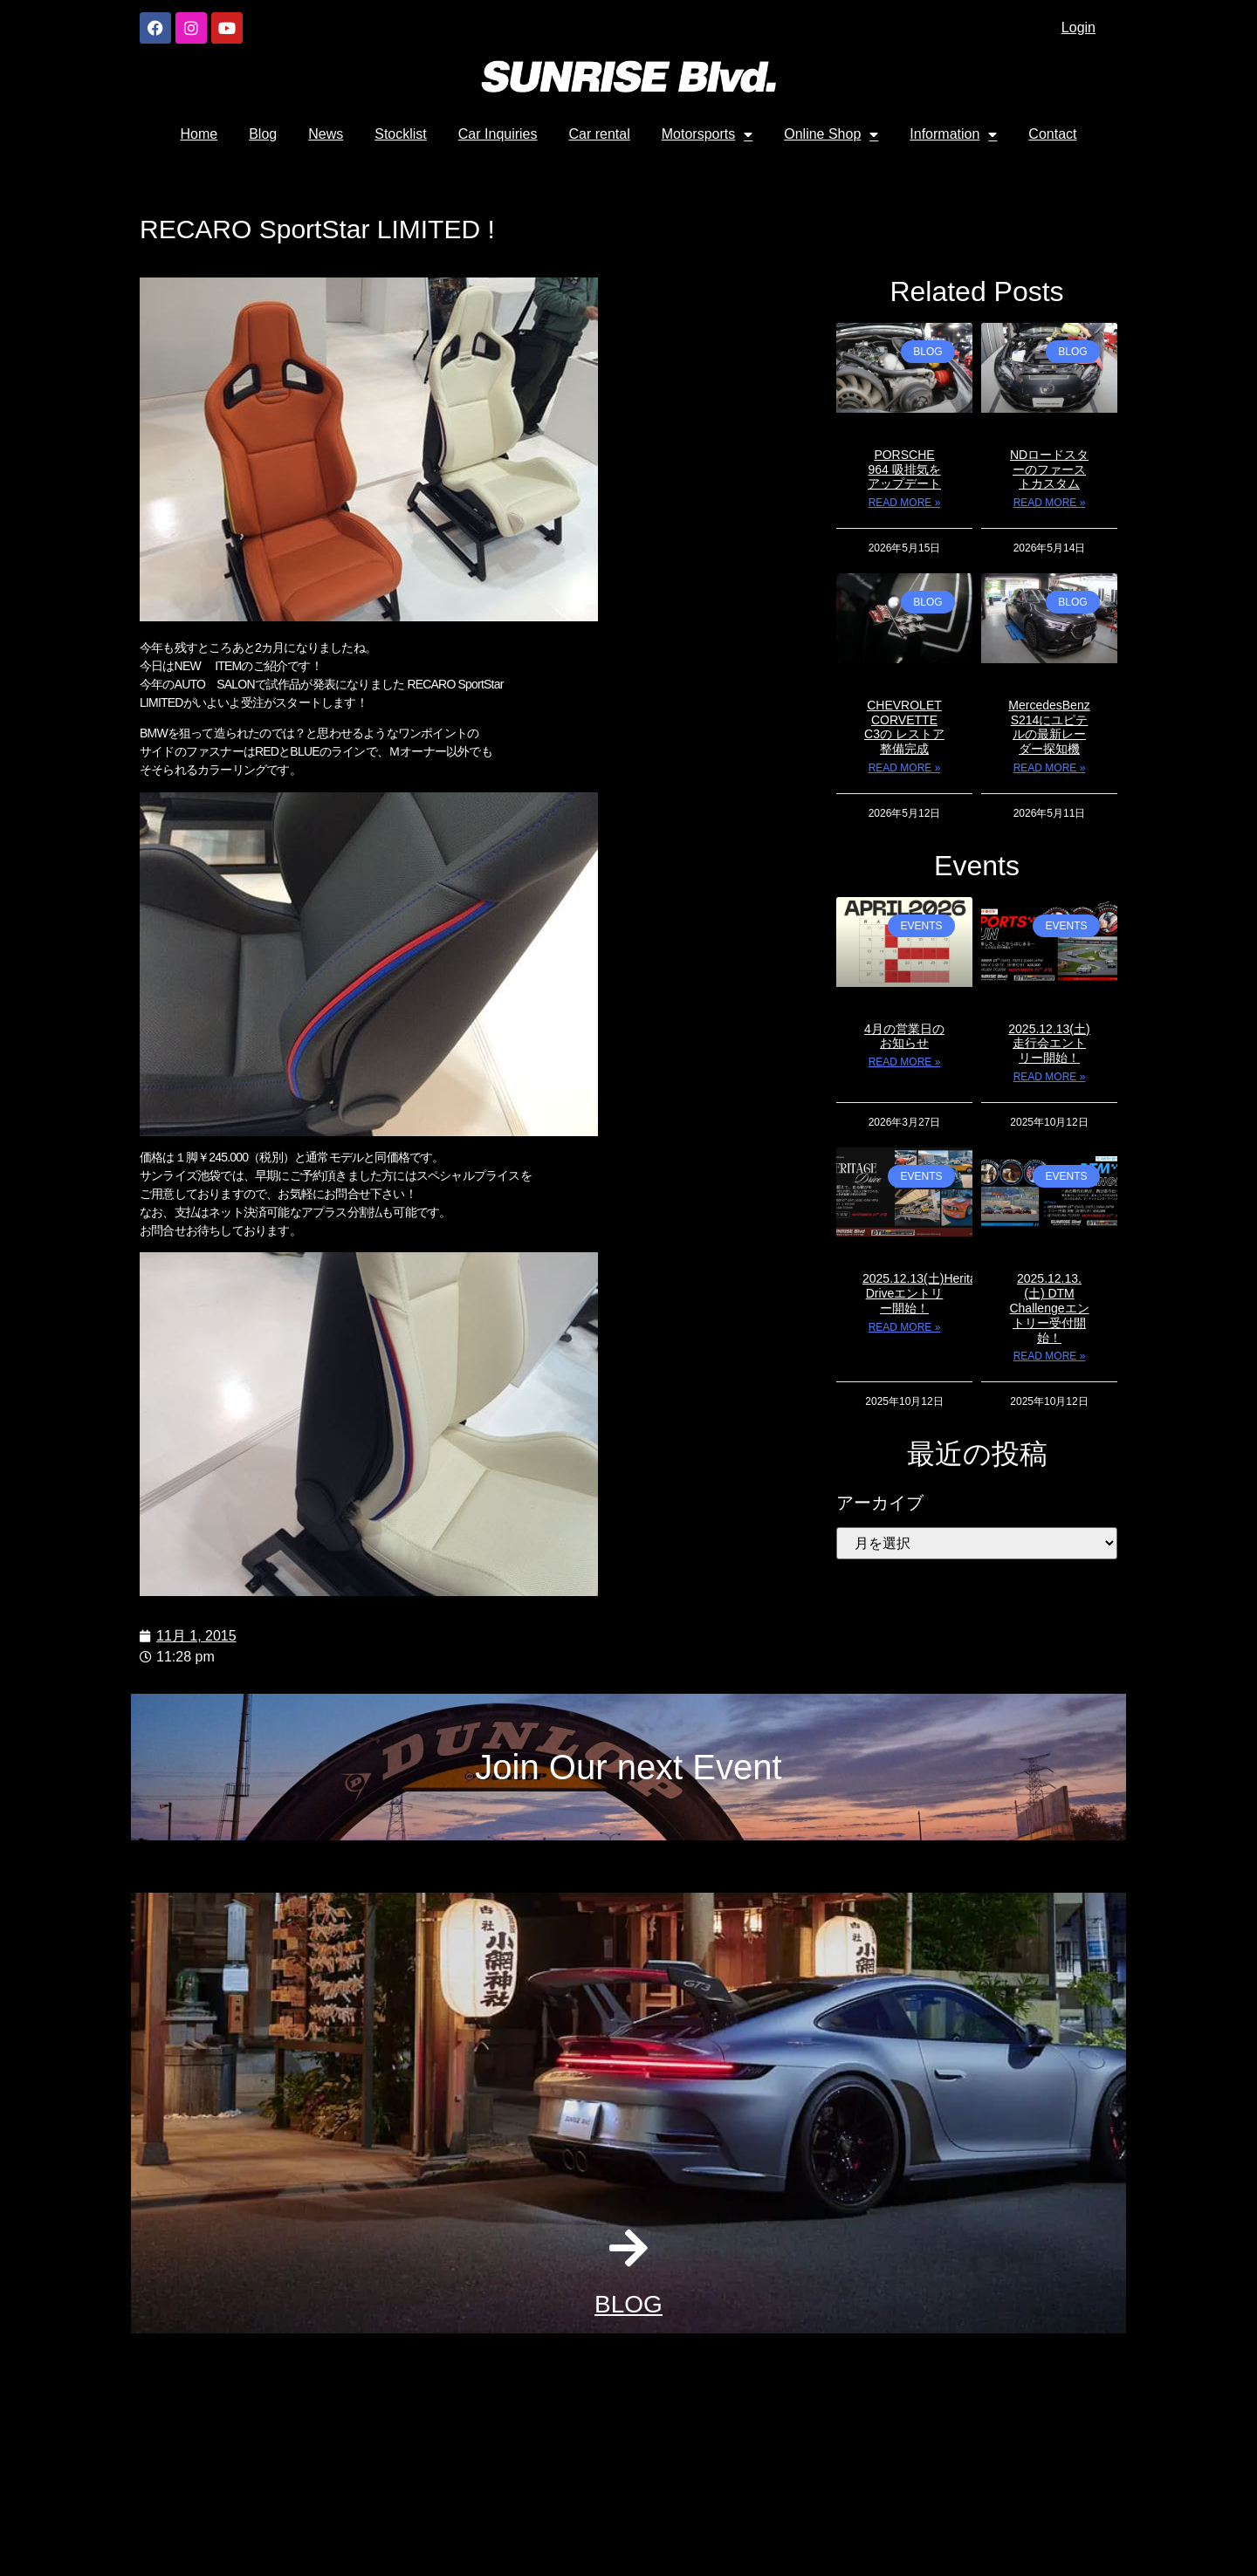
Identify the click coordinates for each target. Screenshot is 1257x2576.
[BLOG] (628, 2248)
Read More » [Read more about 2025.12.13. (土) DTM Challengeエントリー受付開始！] (1049, 1356)
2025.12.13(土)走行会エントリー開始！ (1048, 1043)
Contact (1052, 134)
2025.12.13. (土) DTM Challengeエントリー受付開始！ (1049, 1307)
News (325, 134)
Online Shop (831, 134)
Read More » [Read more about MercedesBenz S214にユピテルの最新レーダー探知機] (1049, 768)
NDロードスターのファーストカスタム (1049, 469)
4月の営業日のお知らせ (904, 1036)
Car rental (599, 134)
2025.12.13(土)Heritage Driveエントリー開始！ (926, 1293)
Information (953, 134)
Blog (263, 134)
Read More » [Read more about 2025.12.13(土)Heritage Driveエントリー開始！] (905, 1327)
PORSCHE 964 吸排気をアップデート (904, 469)
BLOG (628, 2304)
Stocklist (400, 134)
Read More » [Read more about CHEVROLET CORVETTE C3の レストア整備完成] (905, 768)
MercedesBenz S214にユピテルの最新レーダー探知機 (1048, 727)
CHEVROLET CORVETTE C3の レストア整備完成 (904, 727)
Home (199, 134)
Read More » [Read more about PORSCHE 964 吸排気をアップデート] (905, 503)
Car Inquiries (498, 134)
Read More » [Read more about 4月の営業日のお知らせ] (905, 1062)
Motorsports (707, 134)
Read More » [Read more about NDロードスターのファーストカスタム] (1049, 503)
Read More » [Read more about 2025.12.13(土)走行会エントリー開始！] (1049, 1077)
